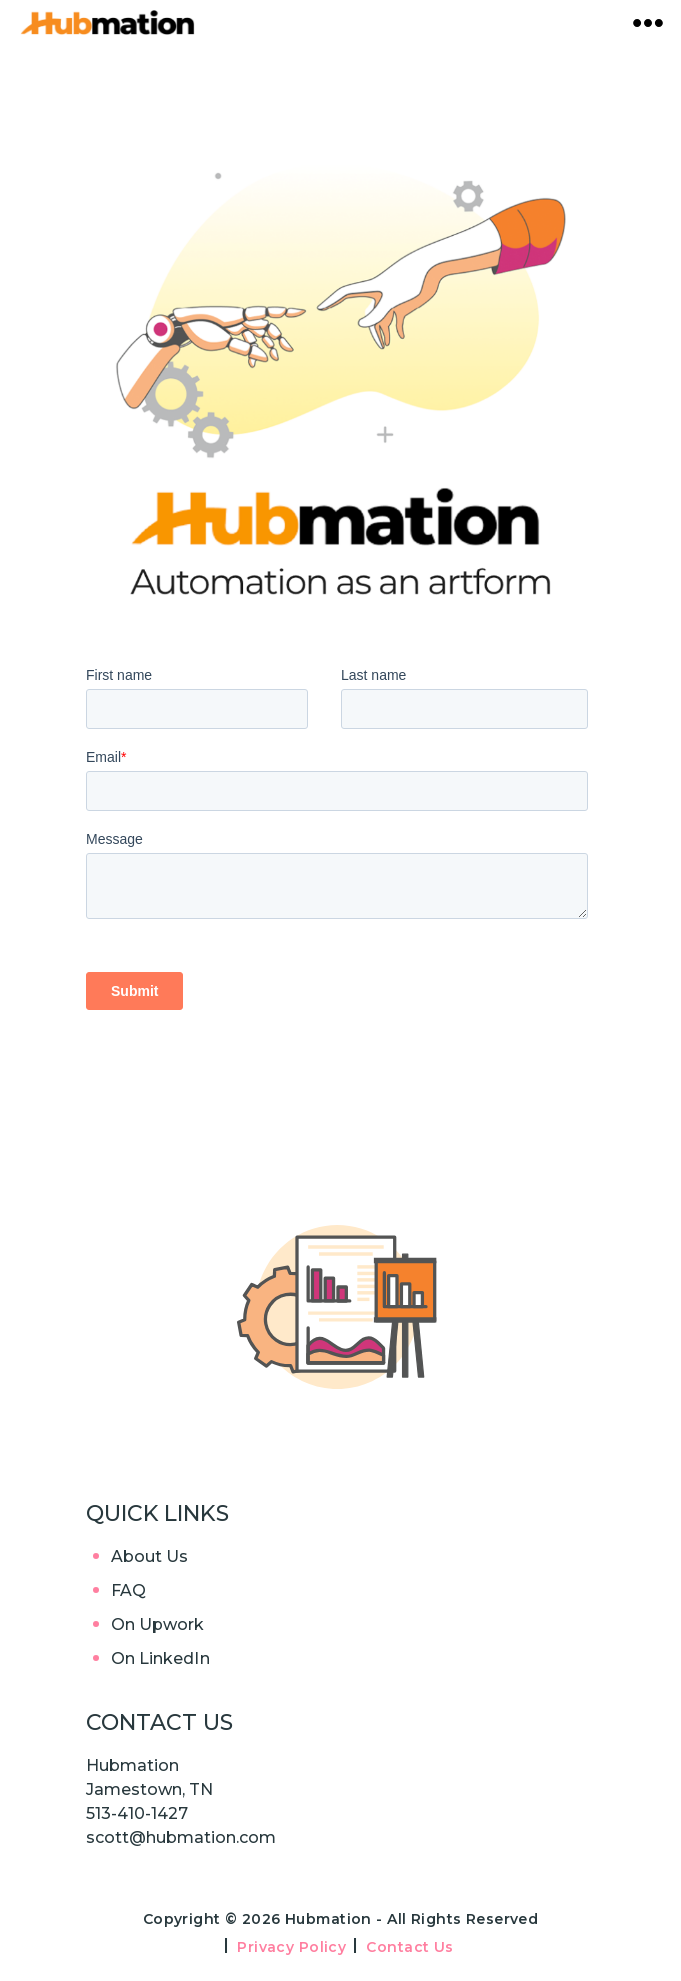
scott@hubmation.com (181, 1837)
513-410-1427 (137, 1813)
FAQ (128, 1590)
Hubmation (330, 1919)
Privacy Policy (291, 1947)
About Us (150, 1556)
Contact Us (409, 1947)
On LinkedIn (160, 1658)
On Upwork (158, 1624)
